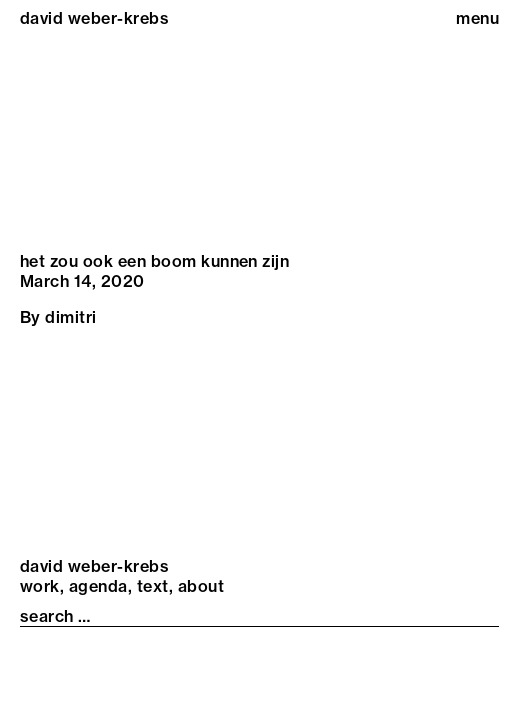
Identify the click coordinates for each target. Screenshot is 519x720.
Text (153, 586)
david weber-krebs (94, 18)
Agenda (98, 586)
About (201, 586)
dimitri (70, 317)
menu (477, 18)
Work (40, 586)
